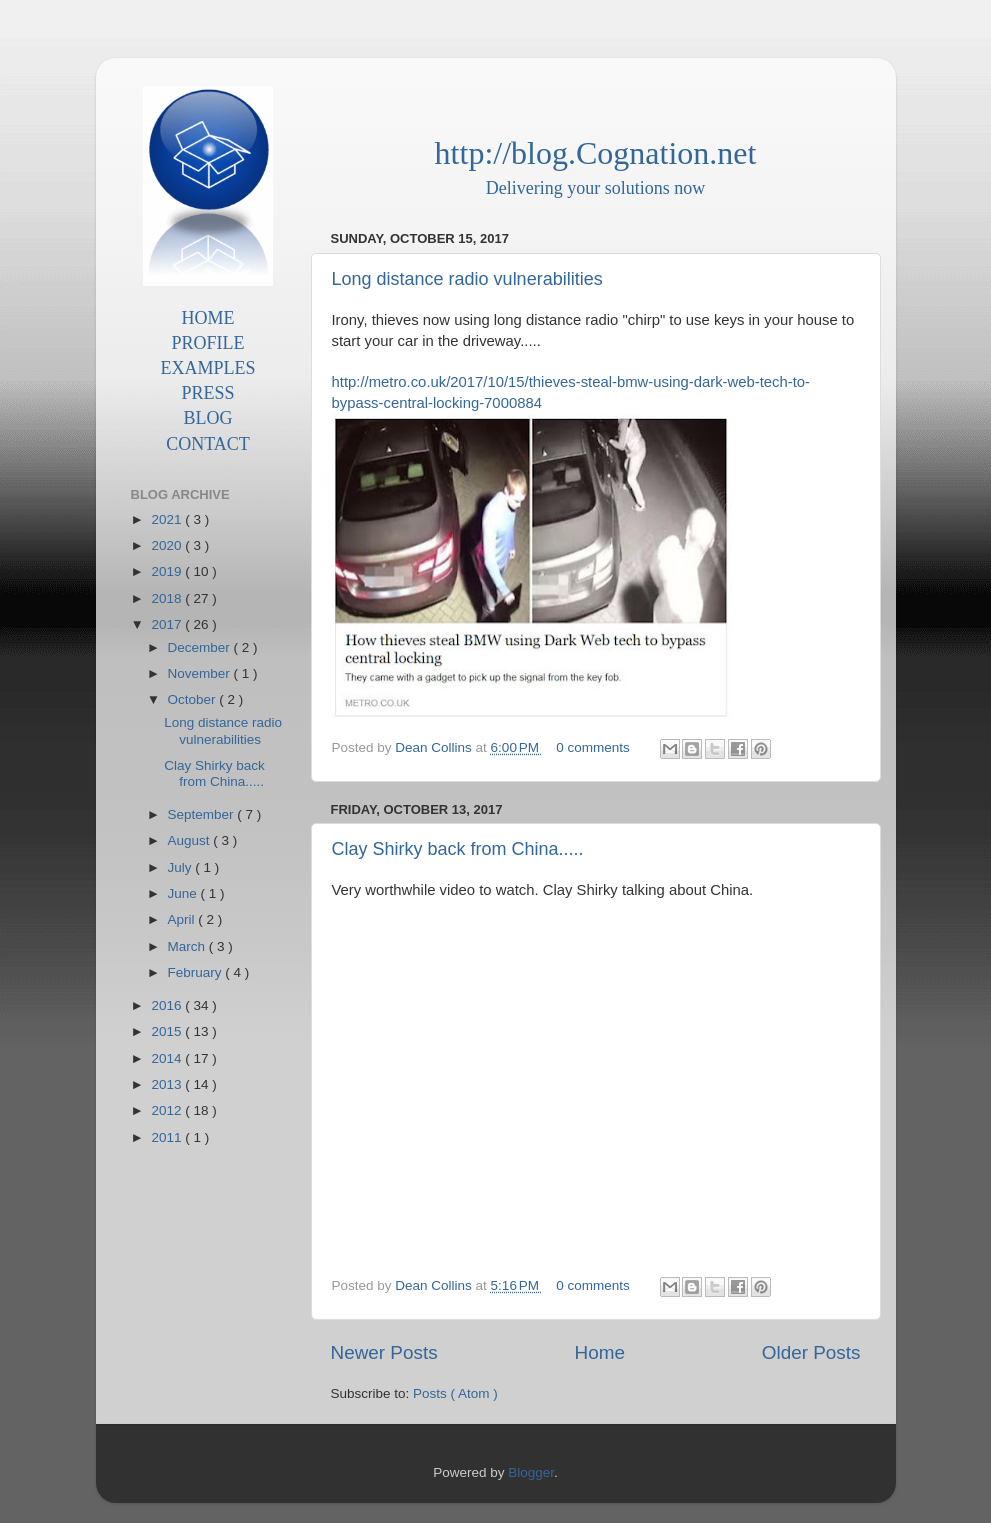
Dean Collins (435, 747)
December (201, 647)
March (188, 946)
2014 (168, 1058)
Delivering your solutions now (595, 188)
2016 (168, 1005)
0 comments (594, 747)
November (201, 673)
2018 (168, 598)
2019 (168, 571)
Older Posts (811, 1352)
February (197, 972)
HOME (208, 318)
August (191, 840)
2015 (168, 1031)
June (184, 893)
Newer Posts (384, 1352)
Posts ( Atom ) (455, 1393)
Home (600, 1352)
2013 (168, 1084)
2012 (168, 1110)
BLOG (208, 418)
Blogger (531, 1472)
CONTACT (208, 444)
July (182, 867)
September (203, 814)
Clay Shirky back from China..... (458, 849)
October (194, 699)
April (183, 919)
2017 (168, 624)
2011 (168, 1137)
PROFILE (207, 343)
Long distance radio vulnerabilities (467, 279)
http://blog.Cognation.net (596, 153)
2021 (168, 519)
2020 (168, 545)
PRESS (207, 393)
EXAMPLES (207, 368)
